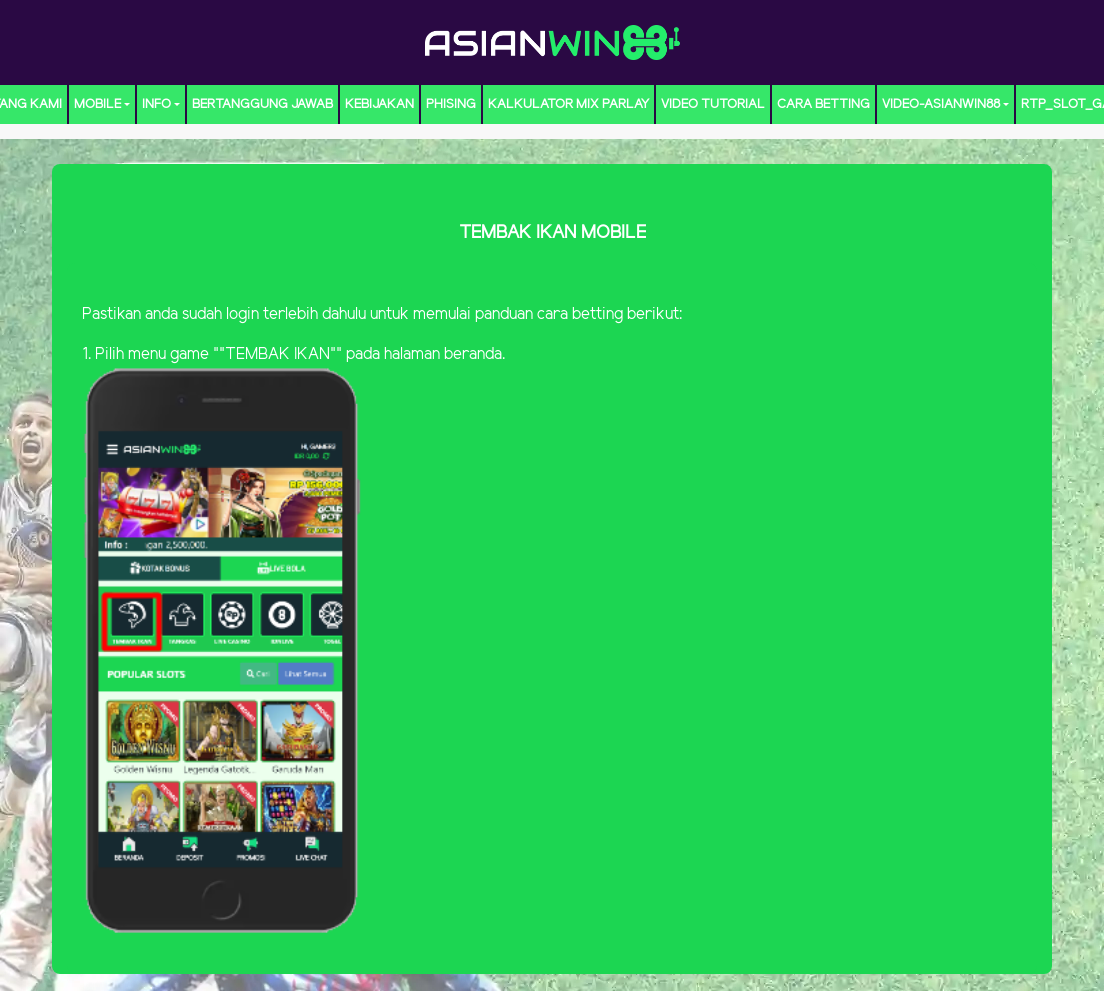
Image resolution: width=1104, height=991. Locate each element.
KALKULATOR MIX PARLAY (568, 104)
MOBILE (97, 104)
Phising (451, 104)
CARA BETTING (823, 104)
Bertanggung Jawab (262, 104)
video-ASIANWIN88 (941, 104)
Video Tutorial (713, 104)
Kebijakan (379, 104)
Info (156, 104)
